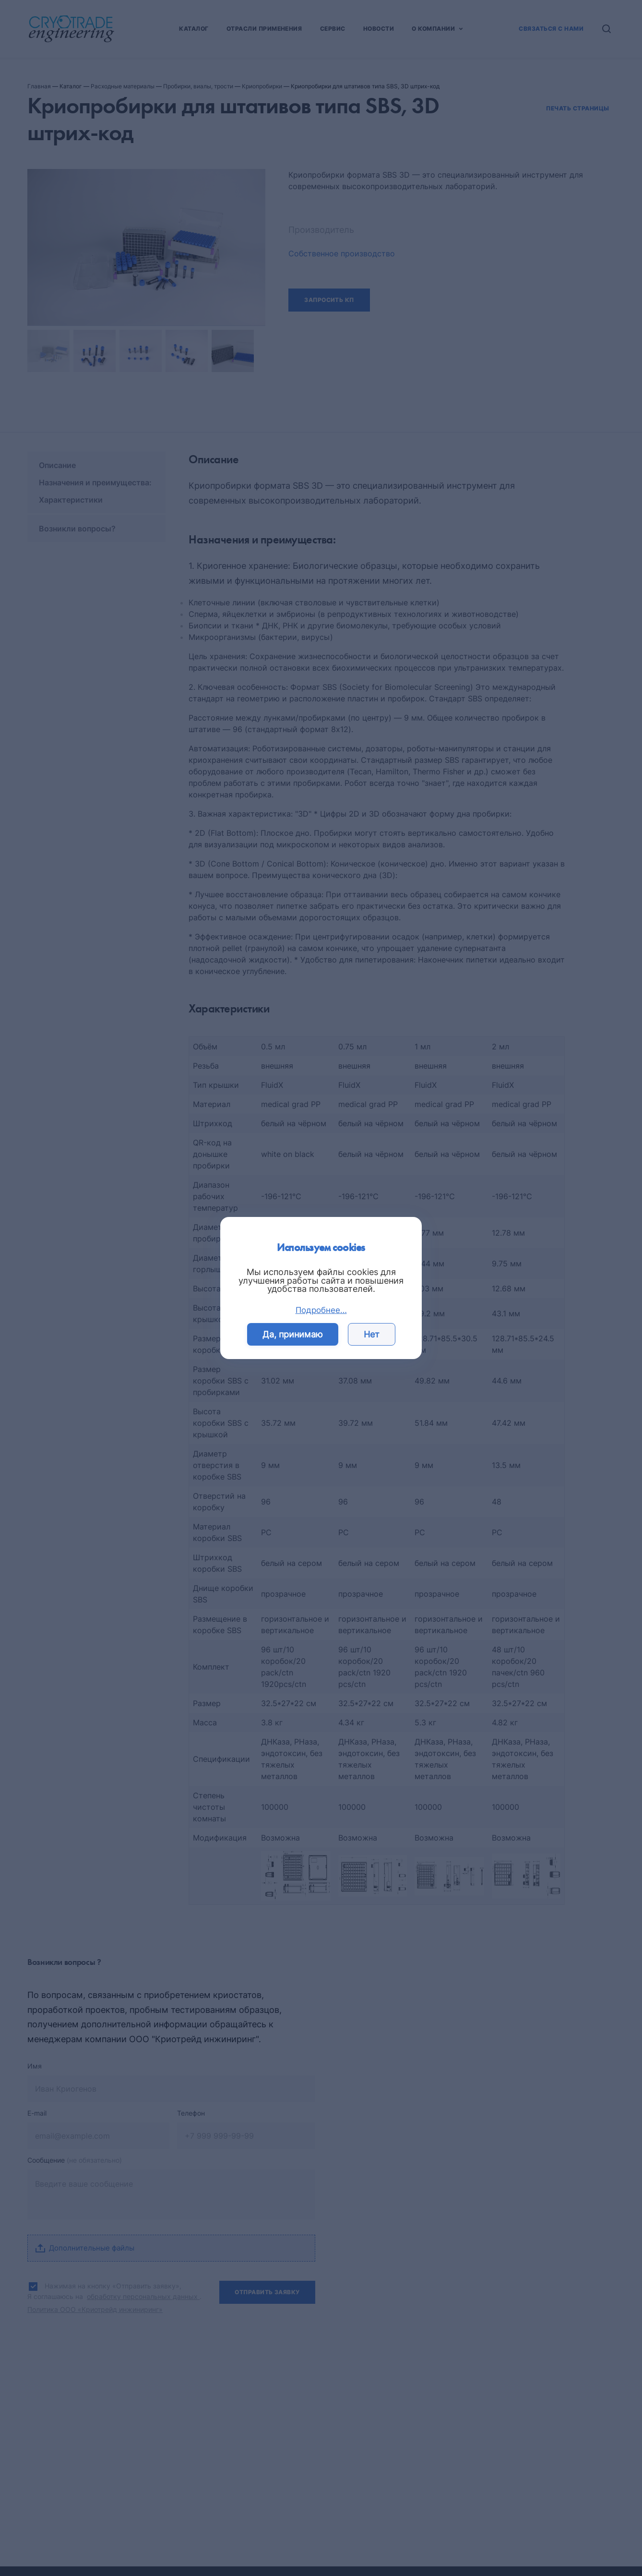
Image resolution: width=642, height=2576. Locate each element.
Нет (372, 1334)
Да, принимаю (292, 1334)
